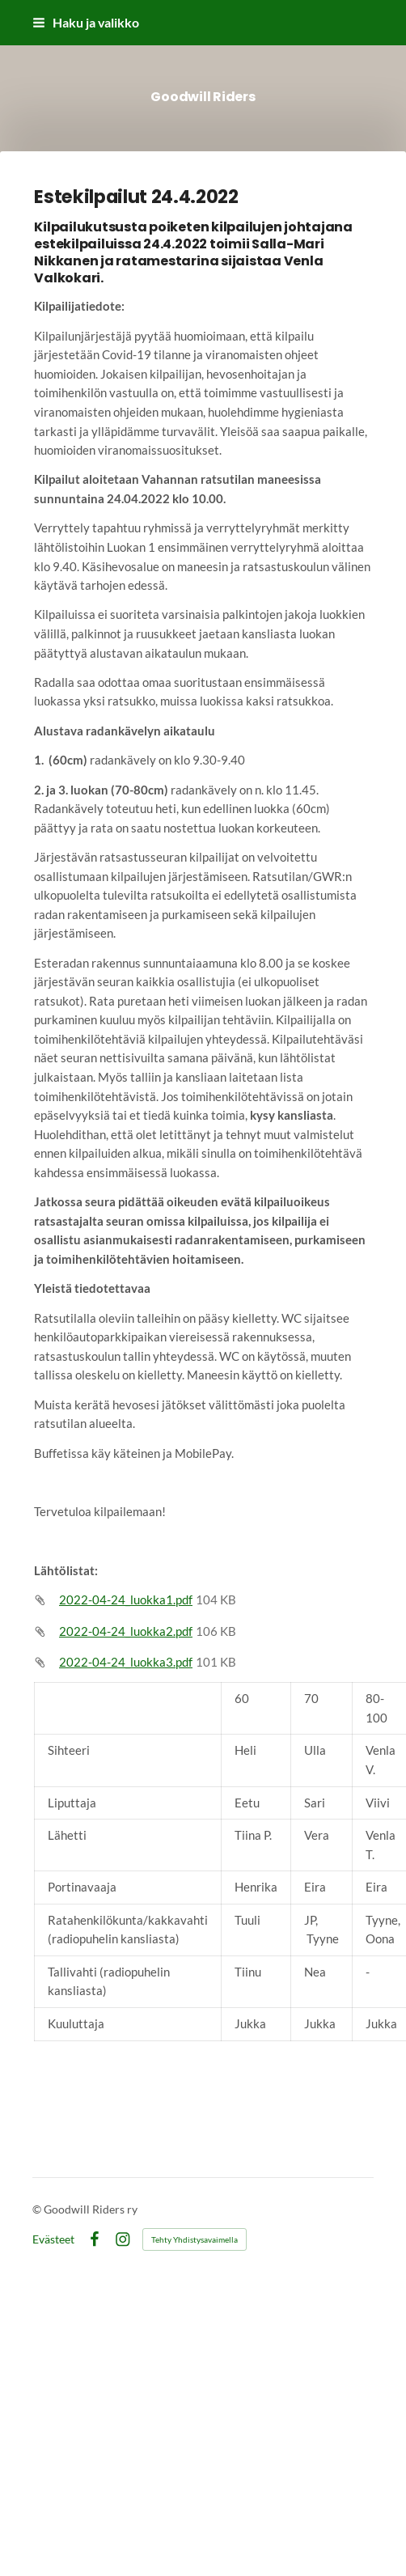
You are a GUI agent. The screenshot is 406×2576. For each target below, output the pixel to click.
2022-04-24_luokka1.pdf (125, 1599)
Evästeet (53, 2239)
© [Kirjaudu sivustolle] (38, 2209)
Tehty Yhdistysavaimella (194, 2239)
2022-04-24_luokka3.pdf (125, 1661)
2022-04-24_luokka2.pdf (125, 1631)
